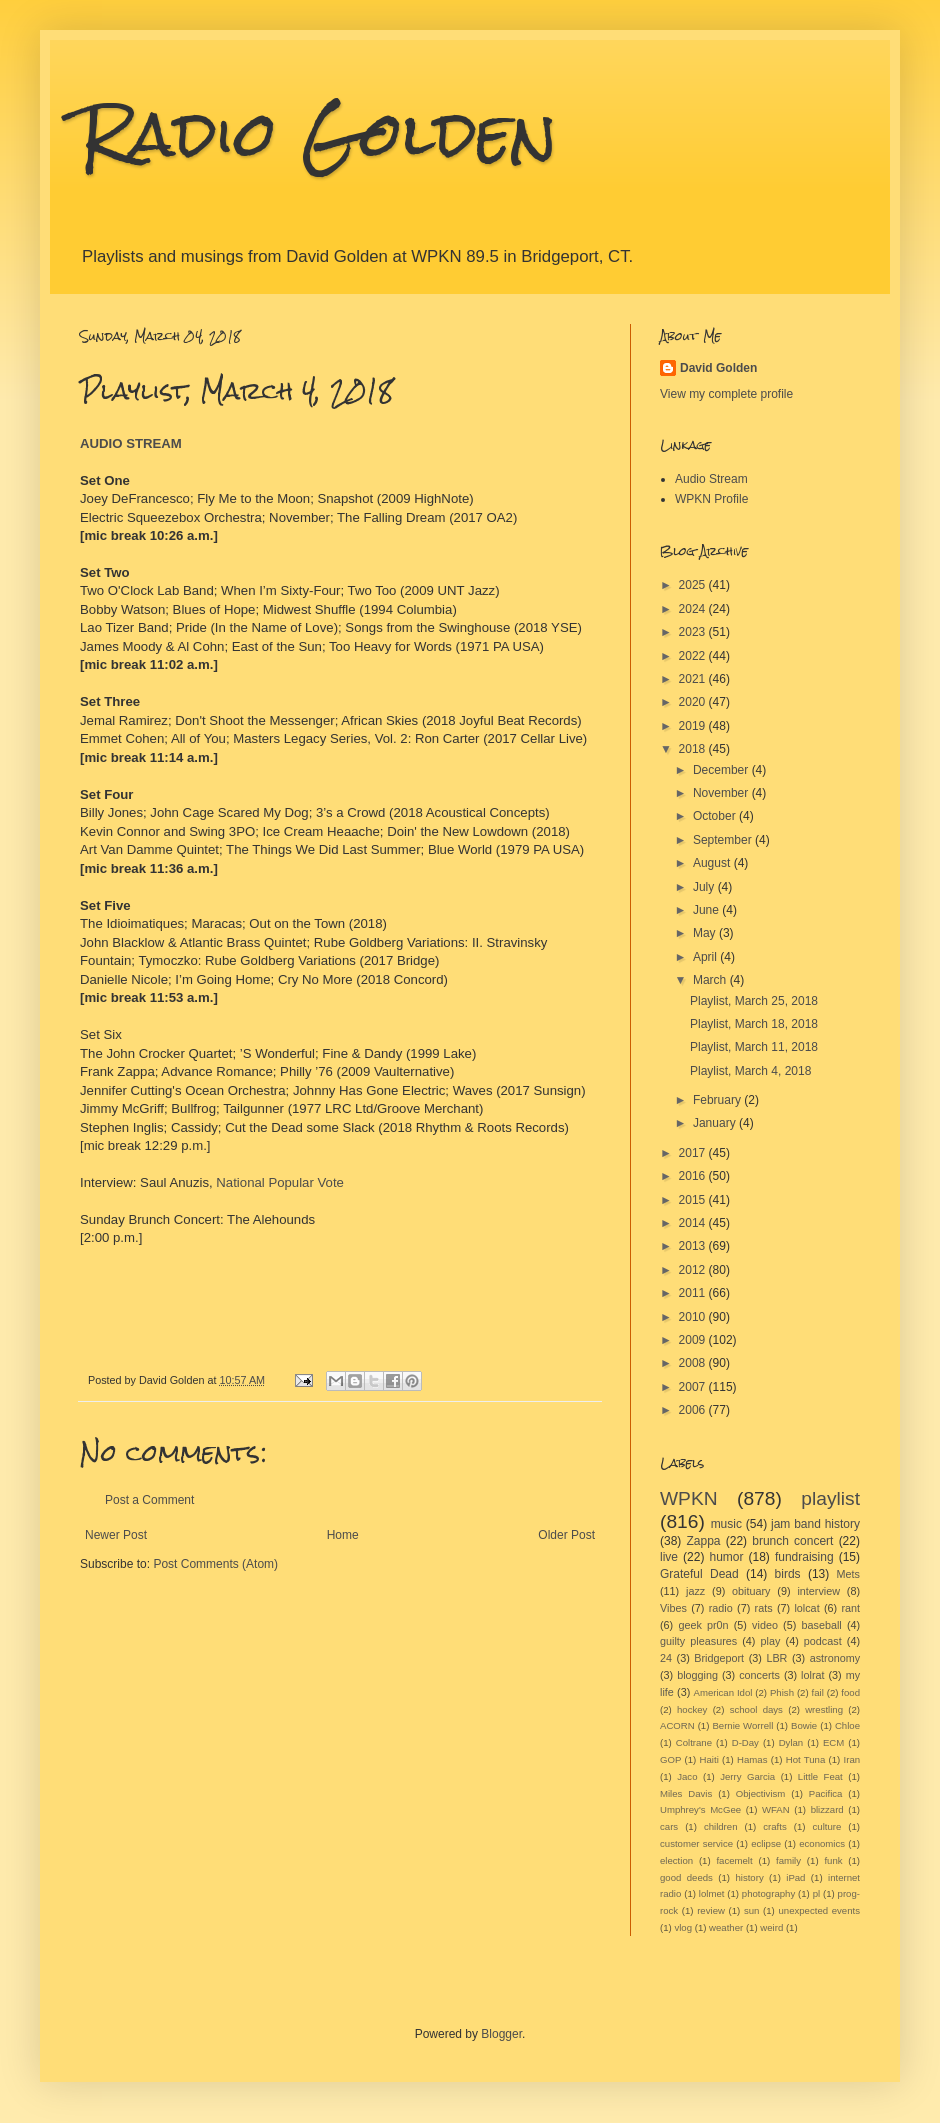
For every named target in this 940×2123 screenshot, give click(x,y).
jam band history (815, 1524)
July (705, 887)
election (676, 1860)
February (718, 1100)
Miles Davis (686, 1793)
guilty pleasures (698, 1641)
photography (768, 1893)
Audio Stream (711, 479)
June (707, 910)
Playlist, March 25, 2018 (754, 1001)
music (726, 1524)
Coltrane (694, 1742)
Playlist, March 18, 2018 (754, 1024)
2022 (694, 656)
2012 (694, 1270)
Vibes (673, 1608)
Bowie (804, 1725)
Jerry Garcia (747, 1776)
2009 (694, 1340)
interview (818, 1591)
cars (669, 1826)
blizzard (827, 1809)
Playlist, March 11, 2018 (754, 1047)
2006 (694, 1410)
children (721, 1826)
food (850, 1692)
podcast (823, 1641)
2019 (694, 726)
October (716, 816)
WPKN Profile (711, 499)
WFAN (776, 1809)
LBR (776, 1658)
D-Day (745, 1742)
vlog (683, 1927)
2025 (694, 585)
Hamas (752, 1759)
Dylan (791, 1742)
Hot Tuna (806, 1759)
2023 (694, 632)
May (706, 933)
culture (827, 1826)
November (722, 793)
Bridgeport (719, 1658)
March (711, 980)
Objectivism (761, 1793)
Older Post (566, 1535)
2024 (694, 609)
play (771, 1641)
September (724, 840)
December (722, 770)
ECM (833, 1742)
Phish (782, 1692)
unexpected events (819, 1910)
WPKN (689, 1498)
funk (833, 1860)
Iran (852, 1759)
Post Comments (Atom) (215, 1564)
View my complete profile (726, 394)
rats (764, 1608)
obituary (751, 1591)
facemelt (734, 1860)
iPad (795, 1877)
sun (751, 1910)
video (765, 1625)
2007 (694, 1387)
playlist (830, 1498)
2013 (694, 1246)
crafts (774, 1826)
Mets (848, 1574)
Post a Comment (149, 1500)
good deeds (686, 1877)
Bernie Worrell (742, 1725)
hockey (692, 1709)
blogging (697, 1675)
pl (816, 1893)
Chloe (847, 1725)
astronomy (835, 1658)
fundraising (804, 1557)
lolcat (806, 1608)
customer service (696, 1843)
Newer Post (116, 1535)
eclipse (766, 1843)
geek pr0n (703, 1625)
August (713, 863)
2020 (694, 702)
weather (726, 1927)
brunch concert (792, 1541)
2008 (694, 1363)
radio (721, 1608)
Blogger (501, 2034)
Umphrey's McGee (700, 1809)
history (749, 1877)
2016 (694, 1176)
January (716, 1123)
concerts (759, 1675)
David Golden (718, 368)
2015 (694, 1200)
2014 (694, 1223)
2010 (694, 1317)
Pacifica (826, 1793)
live (669, 1557)
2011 (694, 1293)
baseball (821, 1625)
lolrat (812, 1675)
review (711, 1910)
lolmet (712, 1893)
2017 (694, 1153)
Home (343, 1535)
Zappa (704, 1541)
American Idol (723, 1692)
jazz (695, 1591)
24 (666, 1658)
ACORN (677, 1725)
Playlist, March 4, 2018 (750, 1071)
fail (818, 1692)
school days (756, 1709)
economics (822, 1843)
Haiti (709, 1759)
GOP (670, 1759)
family (788, 1860)
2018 (694, 749)
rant (851, 1608)
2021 (694, 679)
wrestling (824, 1709)
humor (726, 1557)
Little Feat (820, 1776)
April (706, 957)
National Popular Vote (280, 1182)
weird (771, 1927)
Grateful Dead (699, 1574)
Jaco (687, 1776)
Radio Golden (318, 133)
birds (788, 1574)
